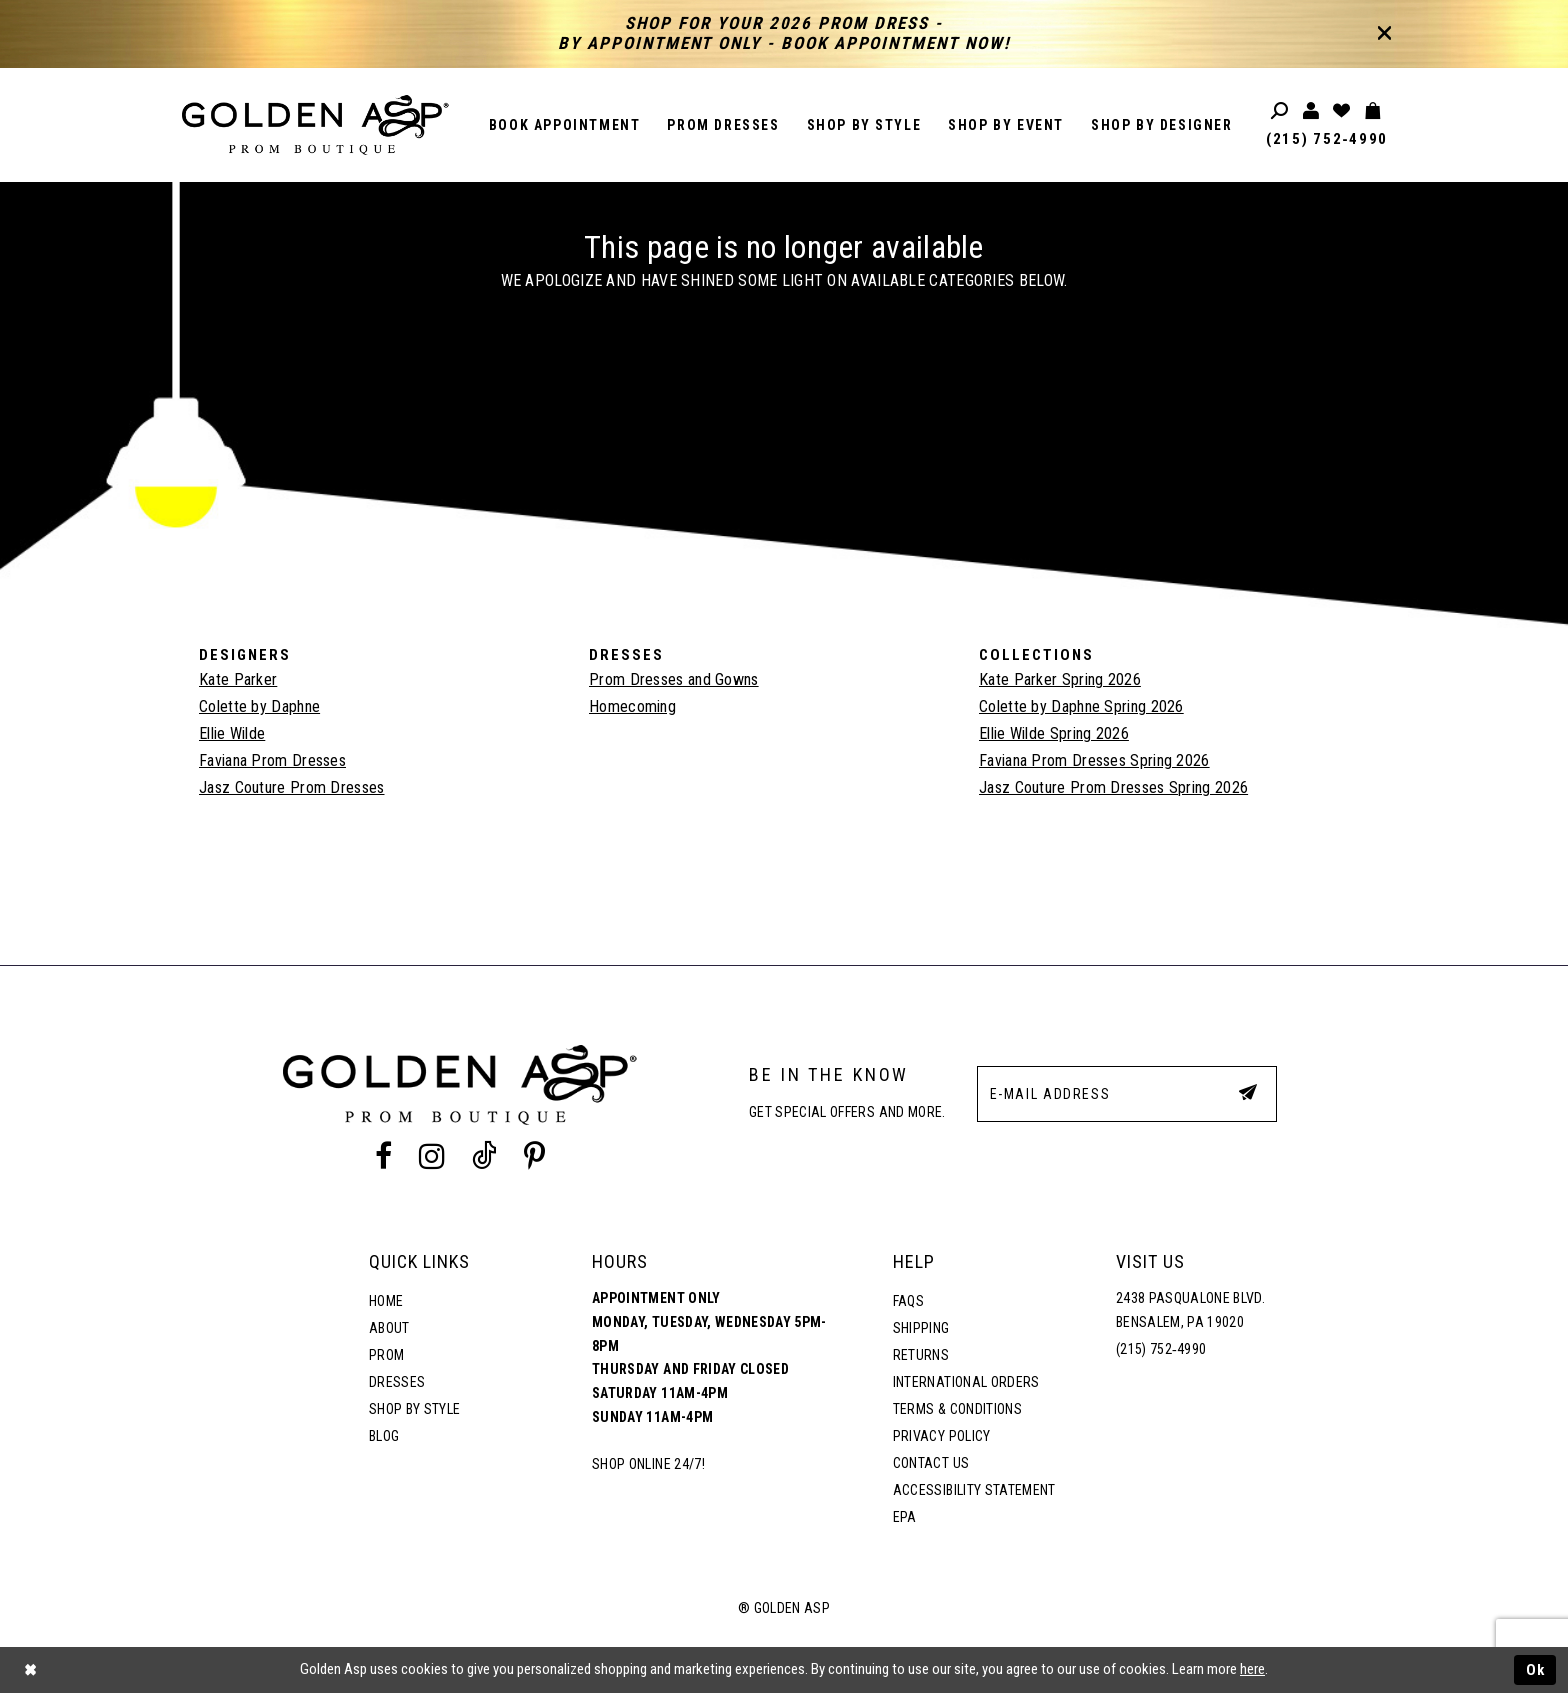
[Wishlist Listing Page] (1342, 111)
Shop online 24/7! (648, 1464)
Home (386, 1301)
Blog (384, 1436)
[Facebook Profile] (383, 1156)
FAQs (908, 1301)
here (1252, 1669)
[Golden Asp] (316, 125)
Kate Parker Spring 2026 (1060, 679)
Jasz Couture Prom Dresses (292, 787)
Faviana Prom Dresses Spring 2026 (1094, 760)
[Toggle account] (1311, 111)
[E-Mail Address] (1127, 1094)
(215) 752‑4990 (1327, 139)
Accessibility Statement (974, 1490)
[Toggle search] (1280, 111)
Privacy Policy (942, 1436)
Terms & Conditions (957, 1409)
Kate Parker (238, 679)
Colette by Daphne (259, 706)
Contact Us (931, 1463)
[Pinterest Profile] (535, 1156)
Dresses (397, 1382)
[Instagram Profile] (431, 1156)
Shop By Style (414, 1409)
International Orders (966, 1382)
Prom (386, 1355)
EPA (905, 1517)
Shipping (921, 1328)
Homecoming (632, 706)
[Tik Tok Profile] (485, 1156)
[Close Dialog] (30, 1670)
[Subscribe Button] (1248, 1093)
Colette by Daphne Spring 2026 (1081, 706)
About (389, 1328)
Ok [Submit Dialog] (1536, 1670)
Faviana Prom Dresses (272, 760)
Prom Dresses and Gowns (674, 679)
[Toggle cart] (1373, 111)
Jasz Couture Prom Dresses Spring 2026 (1113, 787)
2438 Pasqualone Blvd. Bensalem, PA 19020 (1190, 1310)
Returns (921, 1355)
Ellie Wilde (232, 733)
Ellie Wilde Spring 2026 (1054, 733)
